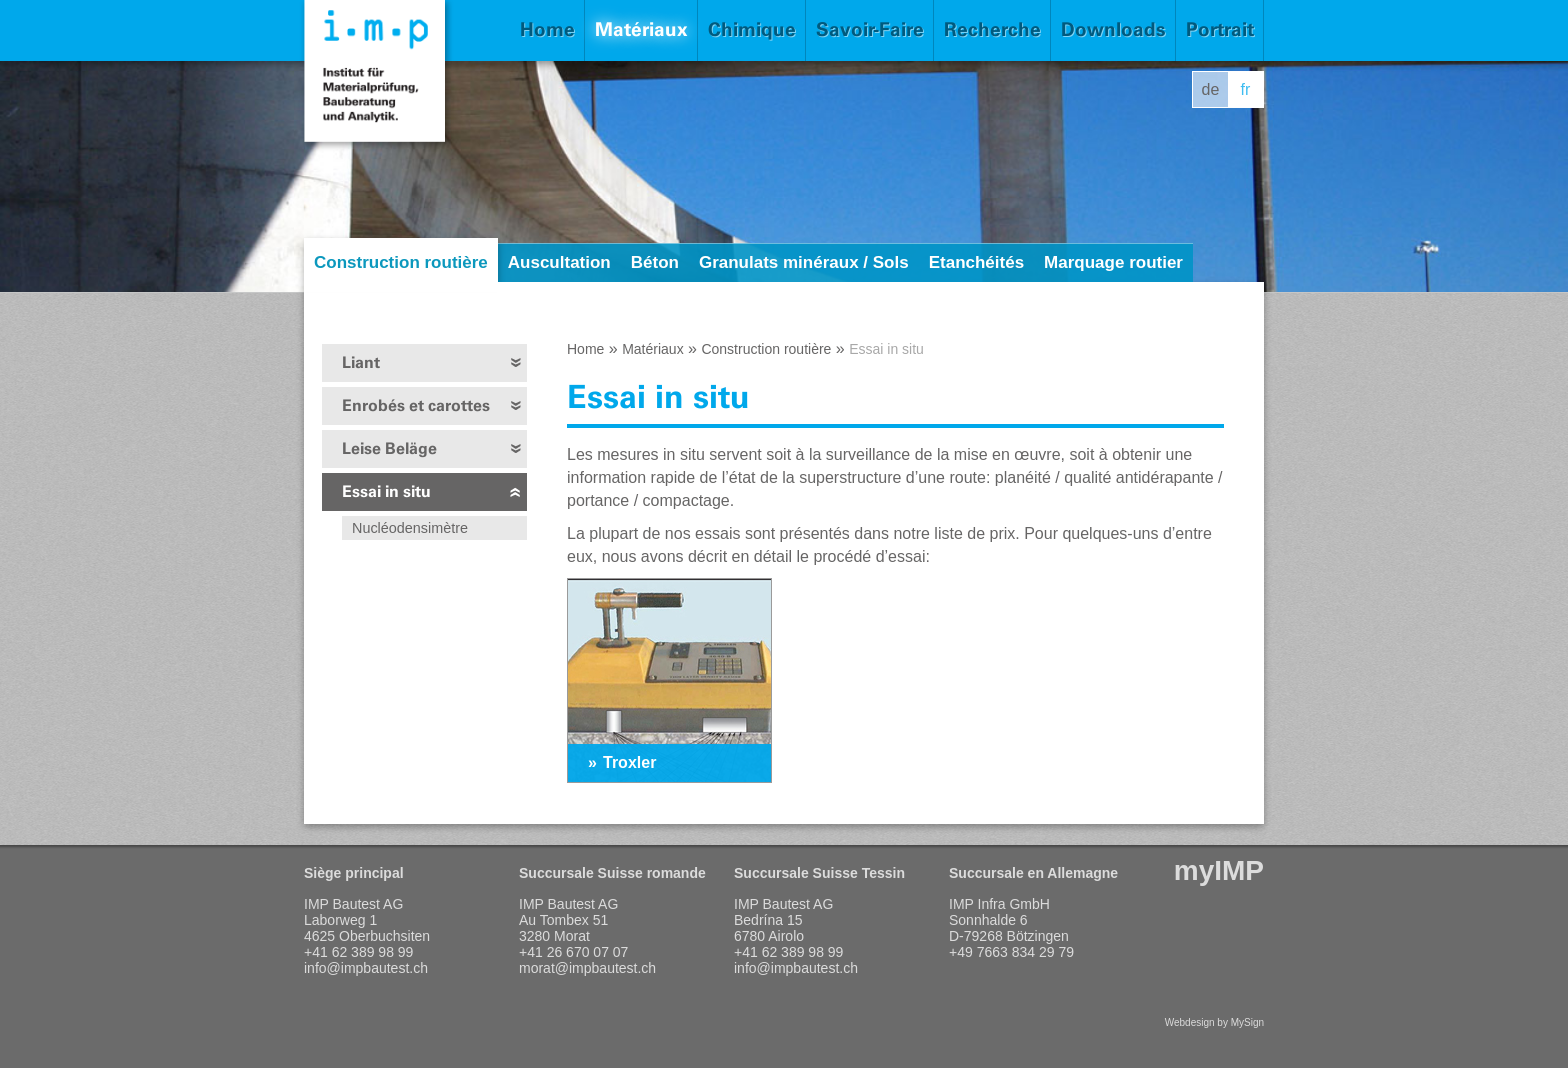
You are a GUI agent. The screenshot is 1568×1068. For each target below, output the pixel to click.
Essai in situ (386, 491)
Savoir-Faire (870, 29)
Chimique (752, 29)
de (1211, 89)
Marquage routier (1113, 262)
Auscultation (559, 262)
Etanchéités (976, 262)
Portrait (1220, 29)
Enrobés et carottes (416, 405)
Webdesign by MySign (1214, 1022)
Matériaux (641, 29)
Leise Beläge (389, 448)
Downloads (1113, 29)
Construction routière (401, 262)
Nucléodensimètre (410, 528)
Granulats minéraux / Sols (804, 262)
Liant (361, 362)
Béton (655, 262)
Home (547, 29)
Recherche (992, 29)
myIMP (1219, 870)
